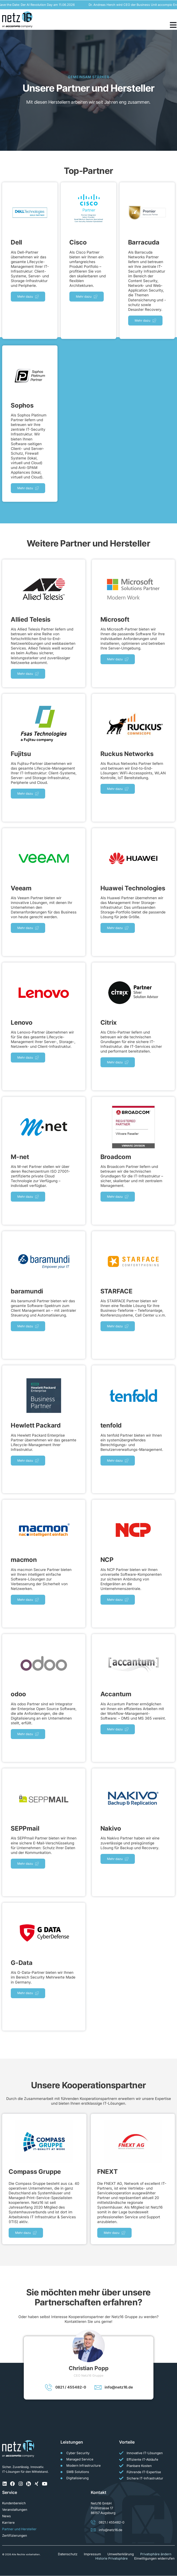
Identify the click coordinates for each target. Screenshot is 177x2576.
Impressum (92, 2554)
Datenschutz (67, 2554)
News (6, 2516)
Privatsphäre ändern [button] (155, 2554)
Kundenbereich (14, 2503)
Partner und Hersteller (19, 2529)
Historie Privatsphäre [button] (111, 2558)
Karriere (8, 2522)
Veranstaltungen (14, 2510)
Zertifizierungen (14, 2535)
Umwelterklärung (120, 2554)
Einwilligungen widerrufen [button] (154, 2558)
